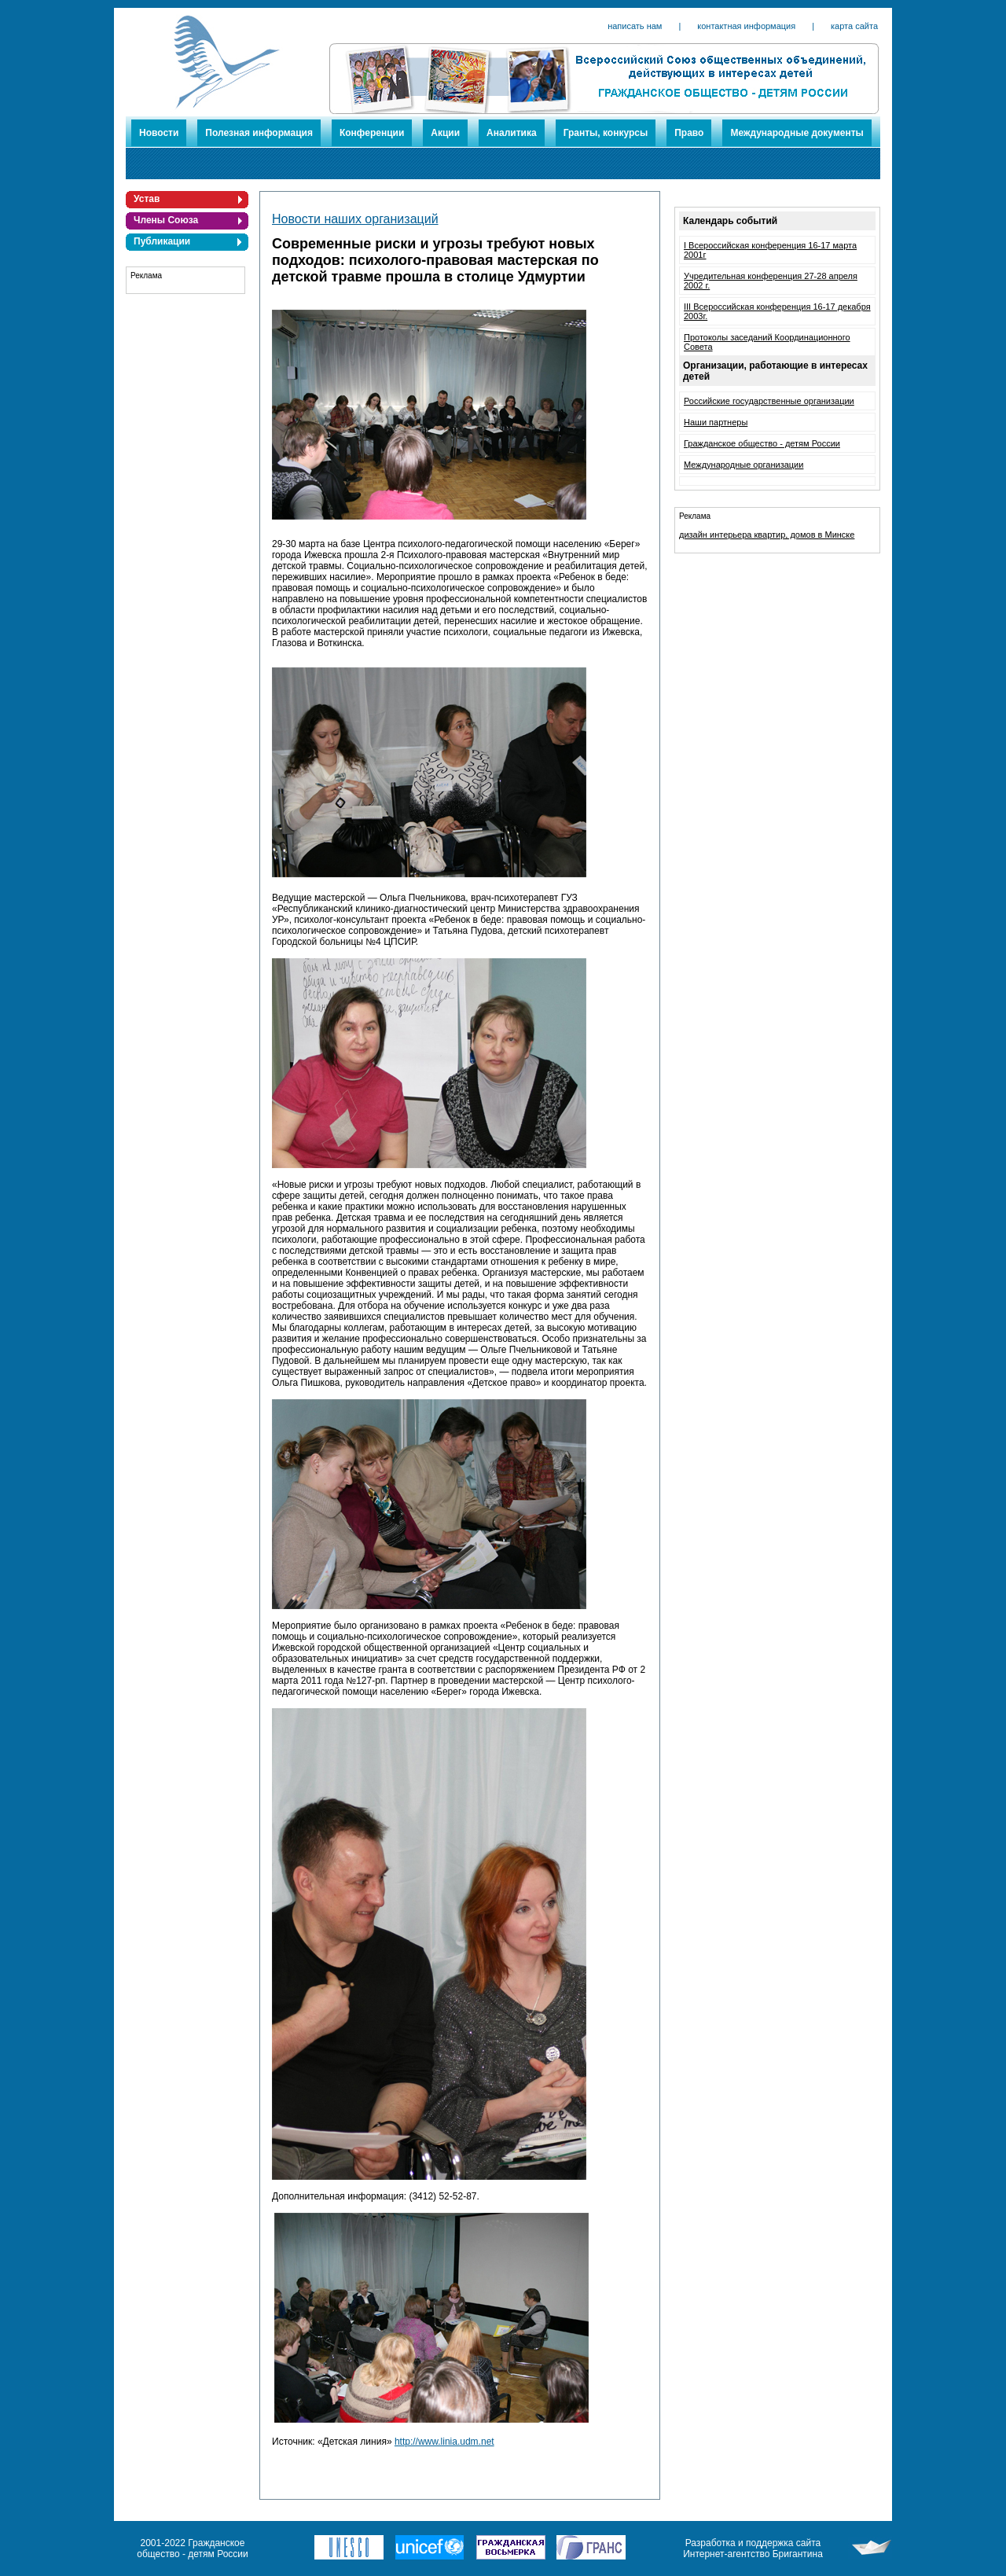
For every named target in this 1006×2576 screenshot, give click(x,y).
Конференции (372, 132)
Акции (445, 132)
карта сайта (854, 26)
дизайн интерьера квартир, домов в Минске (766, 534)
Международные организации (743, 464)
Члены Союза (166, 220)
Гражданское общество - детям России (762, 443)
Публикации (162, 241)
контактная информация (746, 26)
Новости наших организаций (355, 219)
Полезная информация (259, 132)
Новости (158, 132)
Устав (147, 198)
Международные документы (796, 132)
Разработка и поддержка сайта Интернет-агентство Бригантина (753, 2548)
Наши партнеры (715, 422)
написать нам (635, 26)
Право (688, 132)
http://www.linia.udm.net (444, 2441)
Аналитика (511, 132)
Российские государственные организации (769, 401)
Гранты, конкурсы (606, 132)
